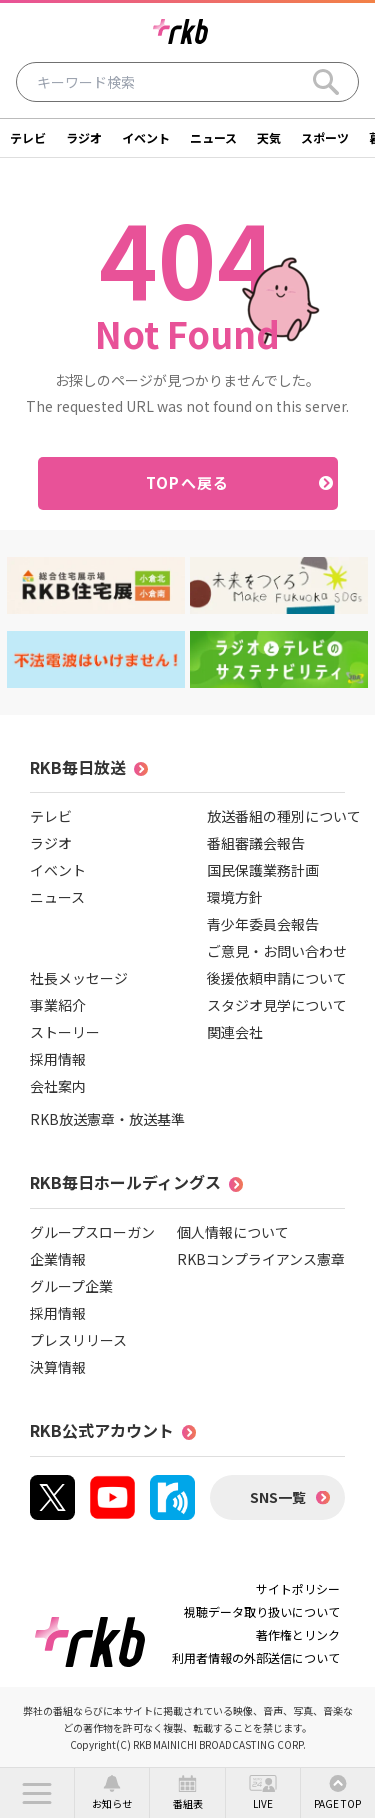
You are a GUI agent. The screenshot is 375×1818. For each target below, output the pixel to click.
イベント (146, 137)
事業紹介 (58, 1005)
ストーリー (65, 1032)
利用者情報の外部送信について (256, 1657)
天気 (269, 137)
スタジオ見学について (277, 1005)
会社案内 (58, 1086)
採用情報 (58, 1059)
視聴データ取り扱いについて (262, 1611)
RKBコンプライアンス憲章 (261, 1259)
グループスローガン (92, 1232)
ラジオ (84, 137)
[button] (37, 1793)
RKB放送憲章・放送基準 (107, 1119)
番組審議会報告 (256, 843)
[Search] (326, 82)
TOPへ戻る (187, 482)
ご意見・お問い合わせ (277, 951)
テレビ (28, 137)
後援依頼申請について (277, 978)
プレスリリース (78, 1340)
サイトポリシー (298, 1588)
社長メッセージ (79, 978)
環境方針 (235, 897)
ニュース (213, 137)
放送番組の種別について (284, 816)
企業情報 (58, 1259)
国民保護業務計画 (263, 870)
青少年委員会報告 (263, 924)
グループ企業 (71, 1286)
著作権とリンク (298, 1634)
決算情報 (58, 1367)
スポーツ (325, 137)
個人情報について (233, 1232)
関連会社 (235, 1032)
